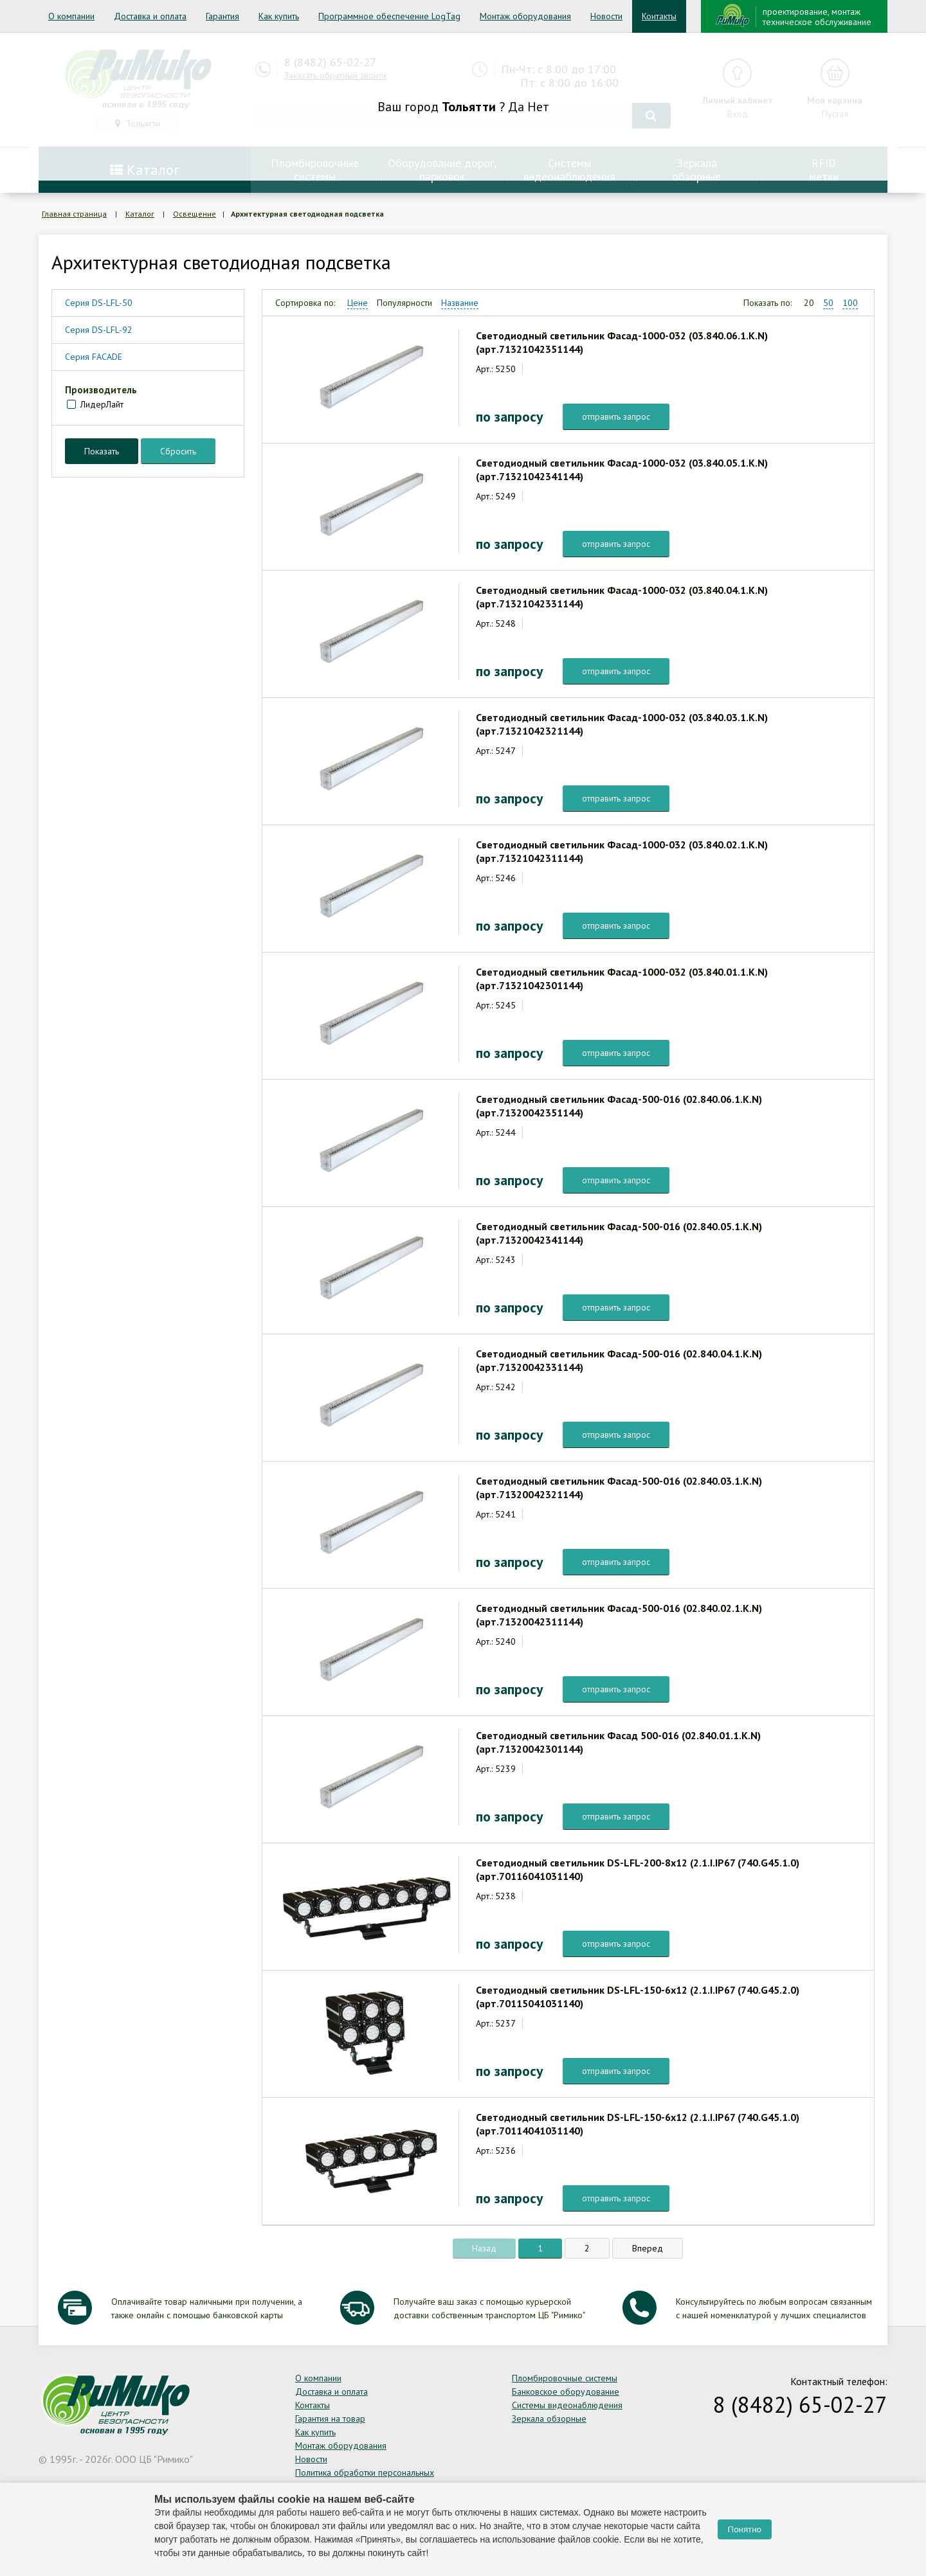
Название (459, 303)
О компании (71, 16)
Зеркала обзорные (549, 2418)
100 (850, 303)
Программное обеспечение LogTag (389, 16)
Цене (357, 303)
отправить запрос (616, 416)
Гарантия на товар (330, 2418)
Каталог (139, 214)
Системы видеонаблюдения (567, 2405)
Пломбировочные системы (564, 2378)
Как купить (279, 16)
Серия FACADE (93, 356)
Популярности (404, 303)
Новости (606, 16)
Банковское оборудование (565, 2391)
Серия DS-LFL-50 (98, 303)
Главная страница (74, 214)
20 (809, 303)
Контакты (659, 16)
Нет (538, 106)
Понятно (744, 2529)
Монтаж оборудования (525, 16)
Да (516, 106)
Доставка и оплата (150, 16)
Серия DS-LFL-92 (98, 329)
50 (828, 303)
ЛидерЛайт (101, 404)
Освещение (194, 214)
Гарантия (222, 16)
